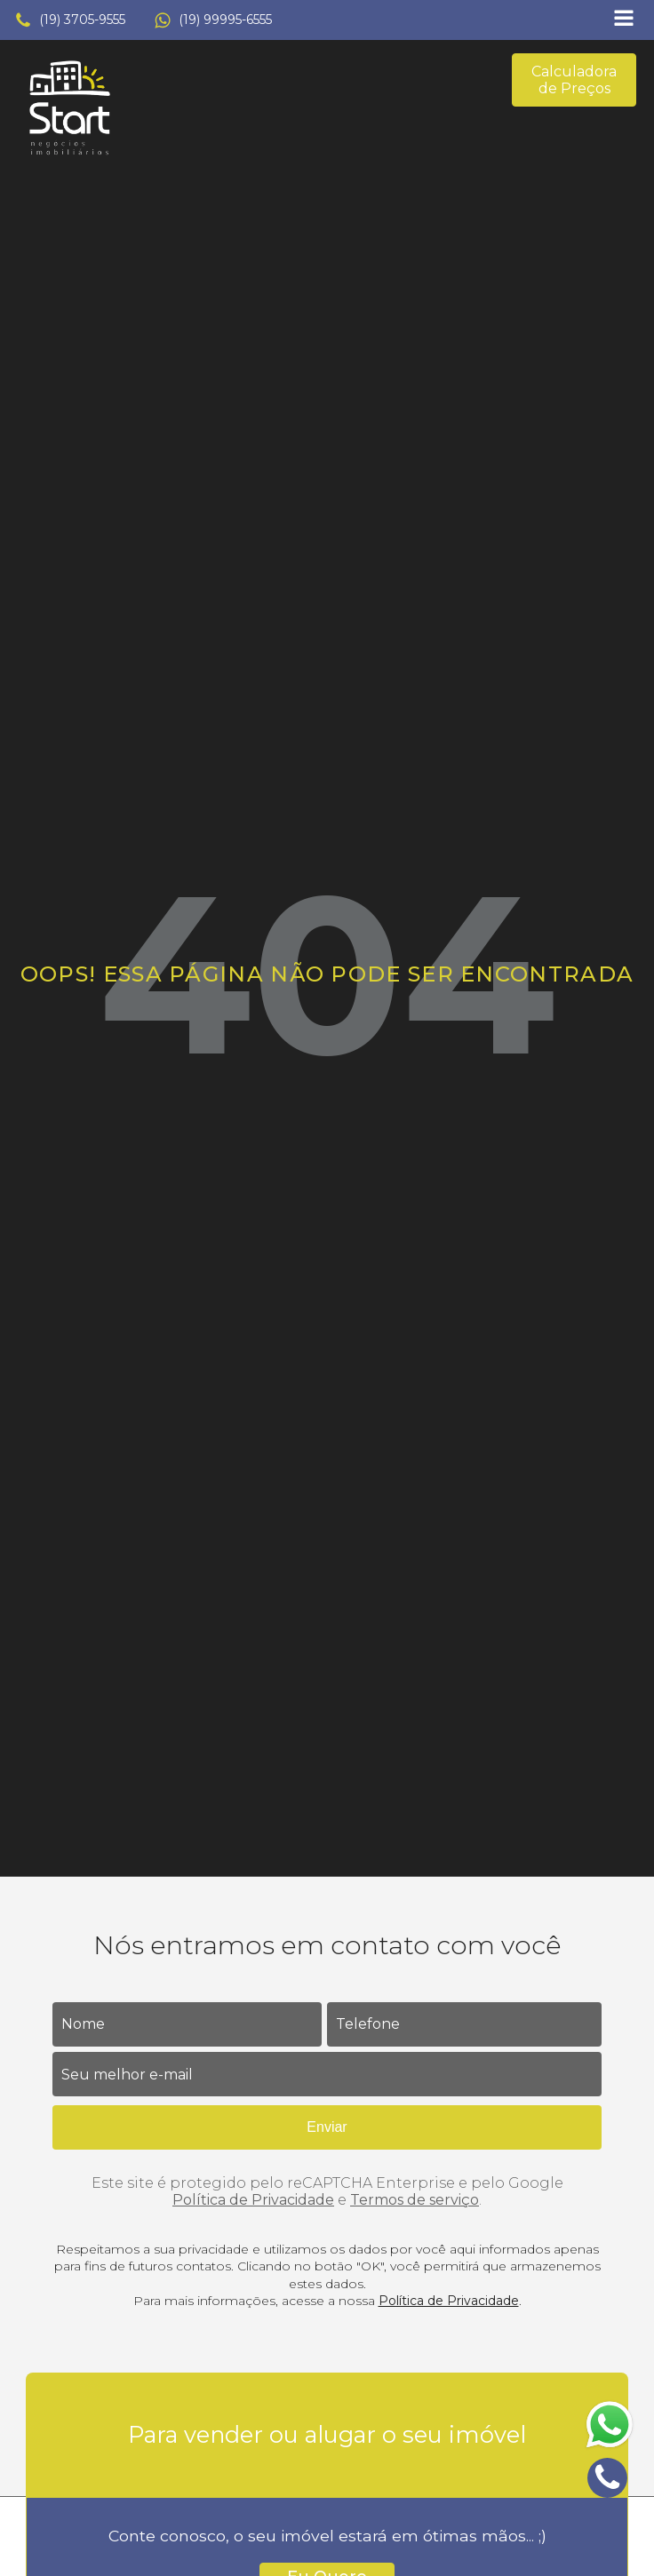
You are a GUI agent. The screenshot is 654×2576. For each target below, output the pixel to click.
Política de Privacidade (253, 2199)
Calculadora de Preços (574, 80)
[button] (70, 20)
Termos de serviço (414, 2199)
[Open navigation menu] (624, 20)
